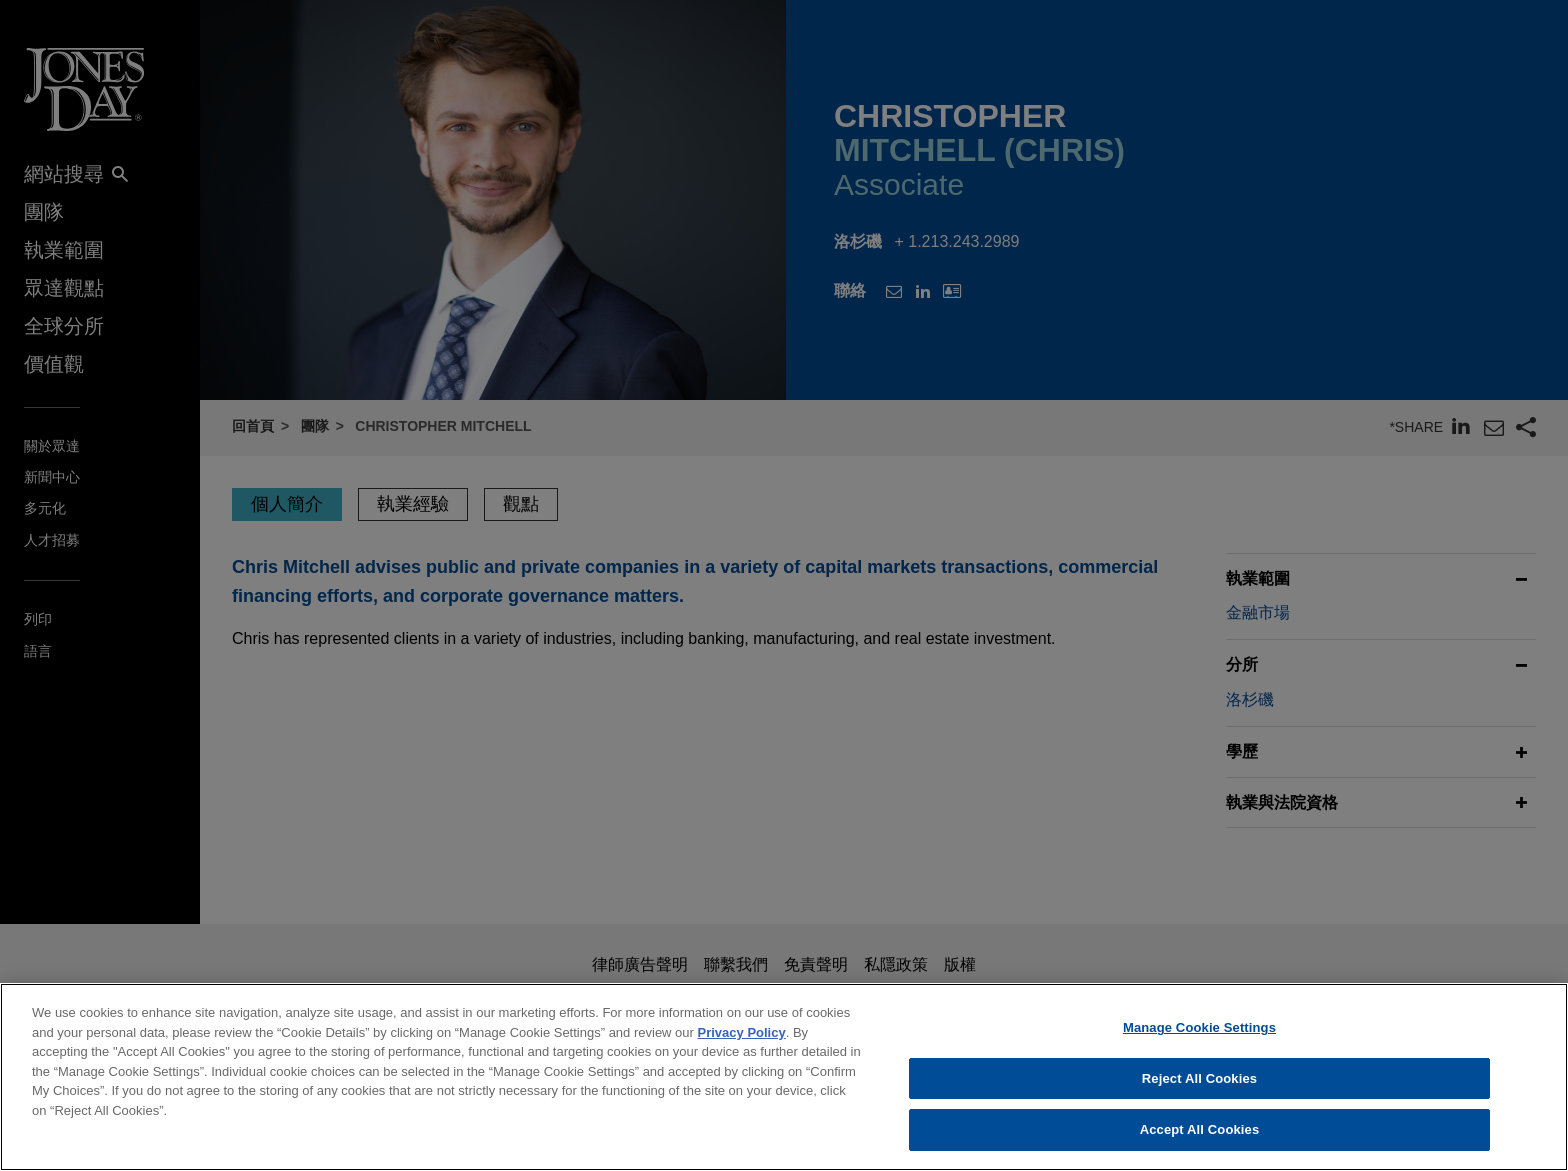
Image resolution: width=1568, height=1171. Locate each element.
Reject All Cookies (1199, 1078)
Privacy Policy (742, 1032)
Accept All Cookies (1200, 1129)
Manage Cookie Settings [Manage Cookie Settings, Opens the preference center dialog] (1199, 1027)
